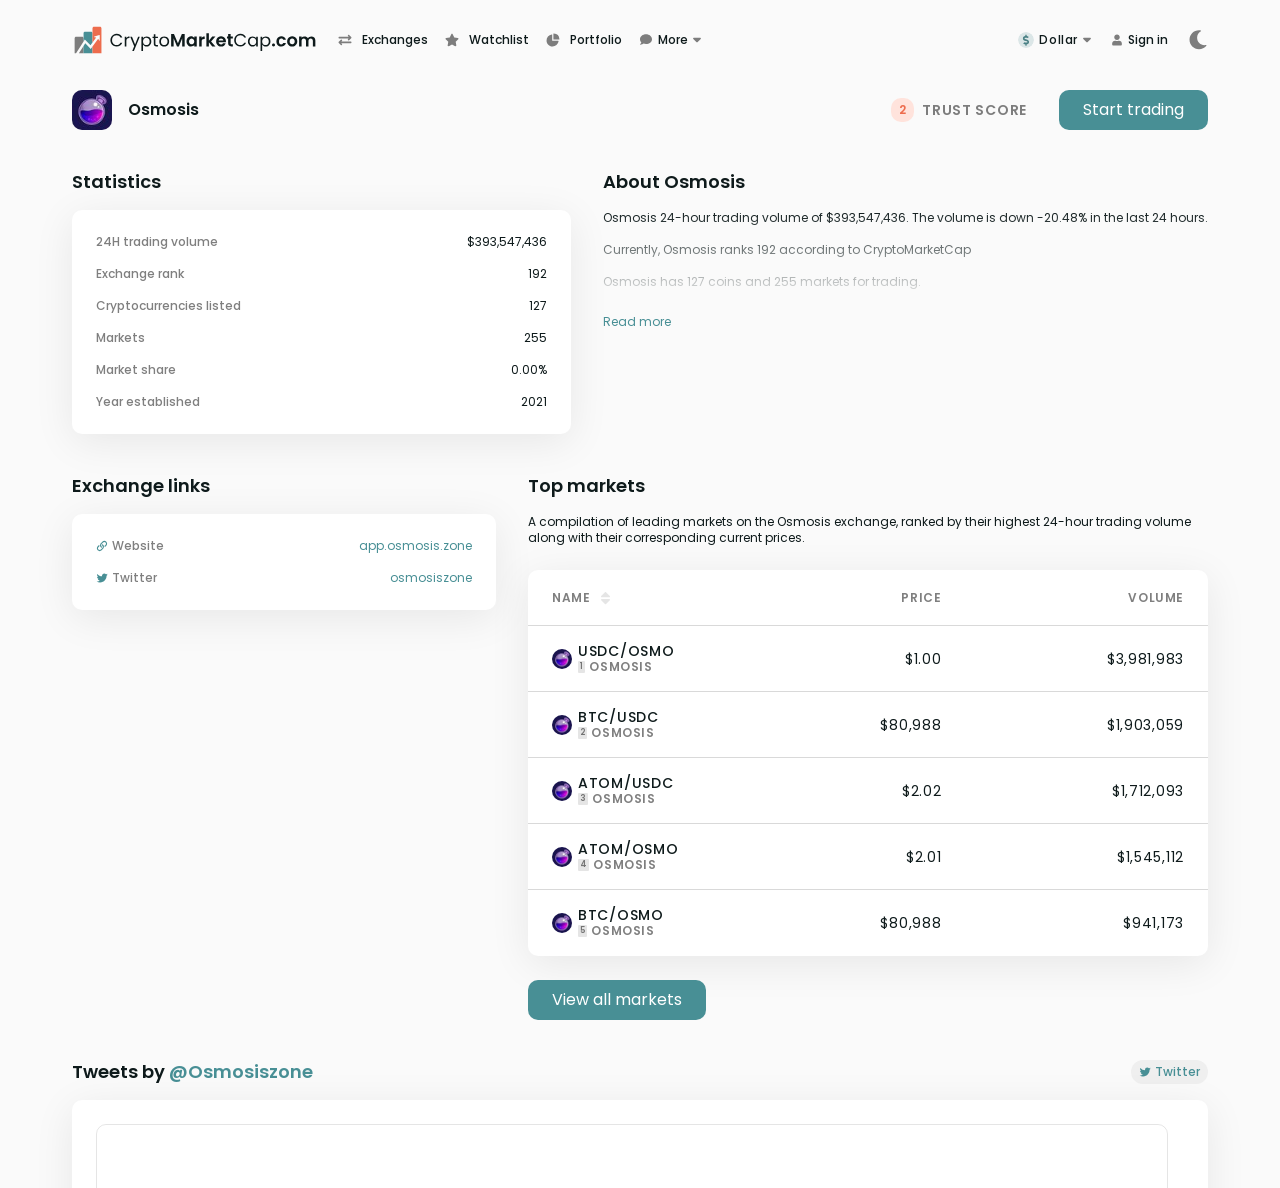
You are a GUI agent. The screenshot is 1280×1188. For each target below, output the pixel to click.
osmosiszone (431, 578)
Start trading (1133, 109)
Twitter (1169, 1071)
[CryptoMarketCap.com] (205, 40)
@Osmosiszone (241, 1071)
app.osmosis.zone (415, 546)
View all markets (617, 999)
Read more (637, 321)
